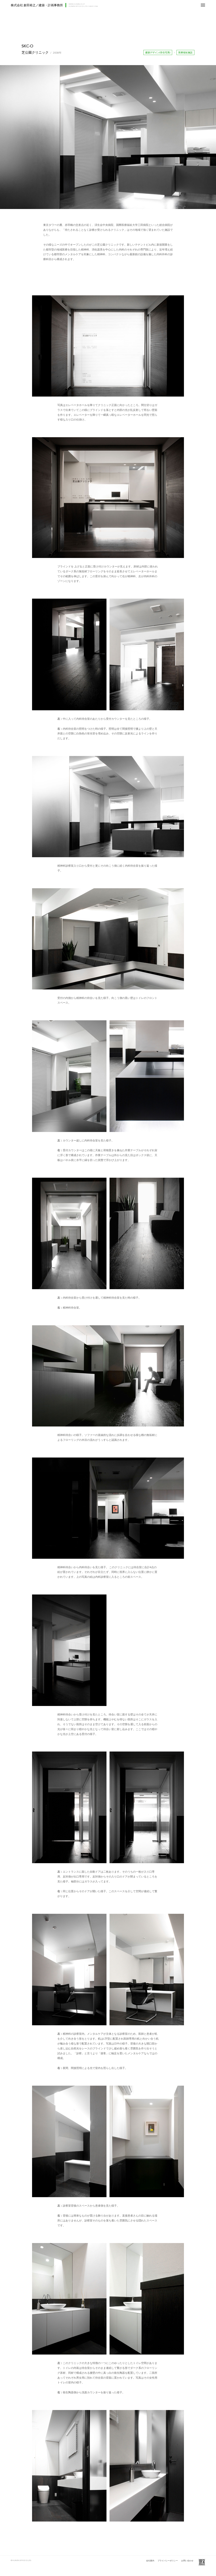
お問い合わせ (187, 2560)
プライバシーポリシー (168, 2560)
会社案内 (150, 2560)
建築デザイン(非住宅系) (157, 52)
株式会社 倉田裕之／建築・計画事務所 (37, 5)
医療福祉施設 (185, 52)
